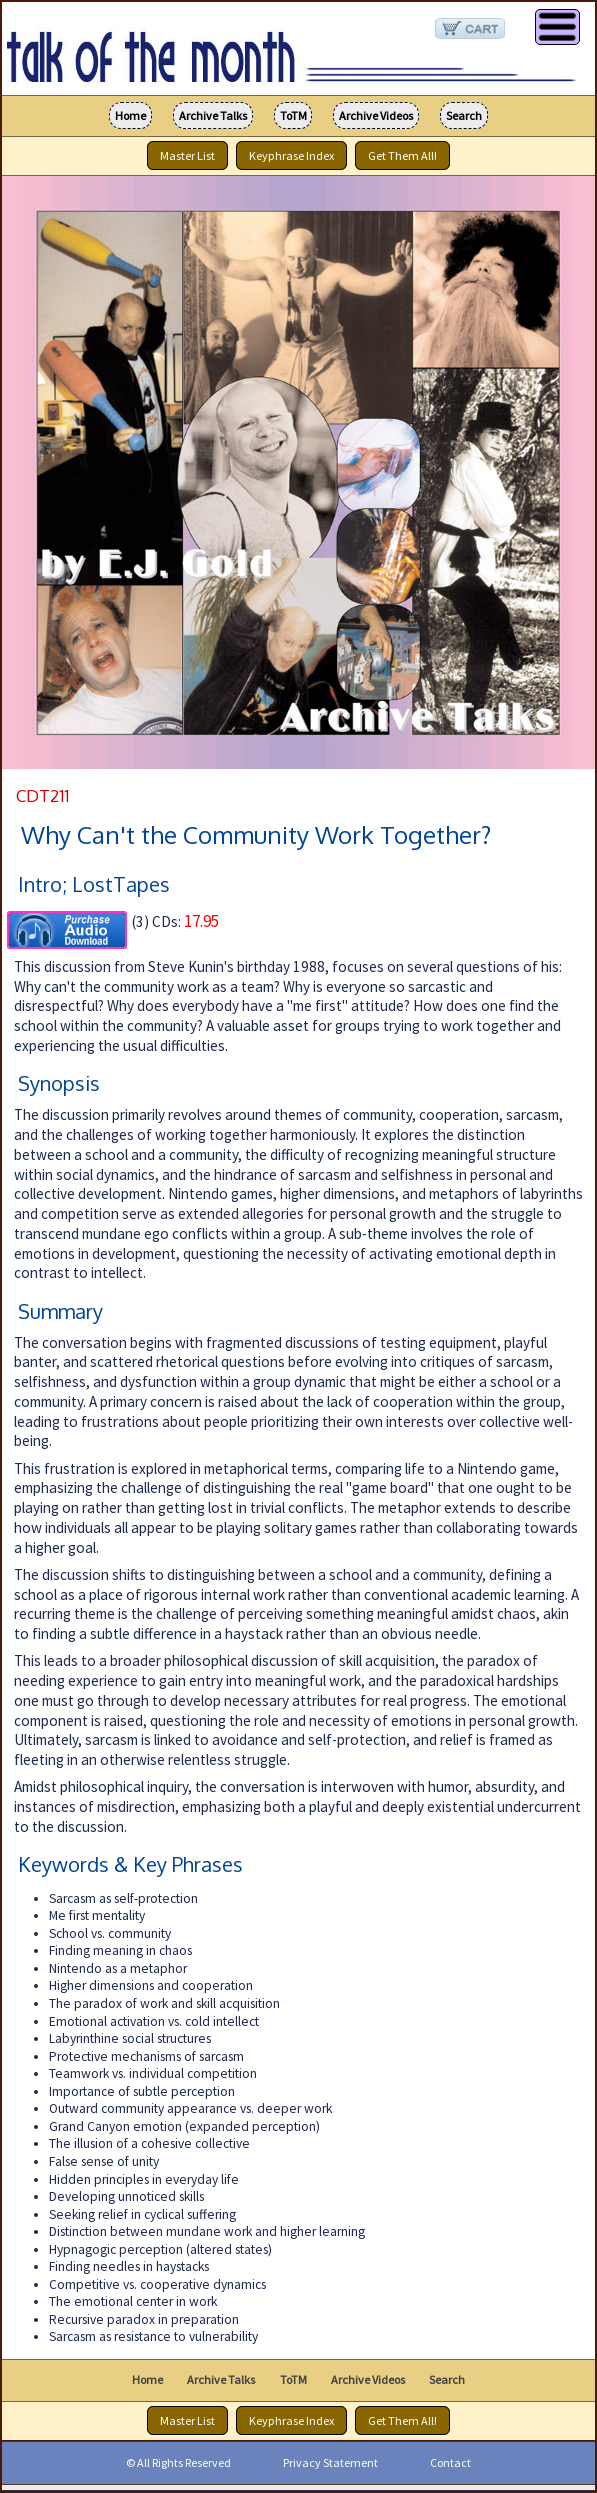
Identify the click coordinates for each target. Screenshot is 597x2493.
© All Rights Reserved (178, 2462)
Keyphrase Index (291, 155)
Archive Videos (376, 115)
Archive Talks (213, 115)
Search (464, 115)
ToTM (293, 115)
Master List (187, 155)
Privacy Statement (330, 2462)
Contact (450, 2462)
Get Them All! (402, 155)
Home (130, 115)
